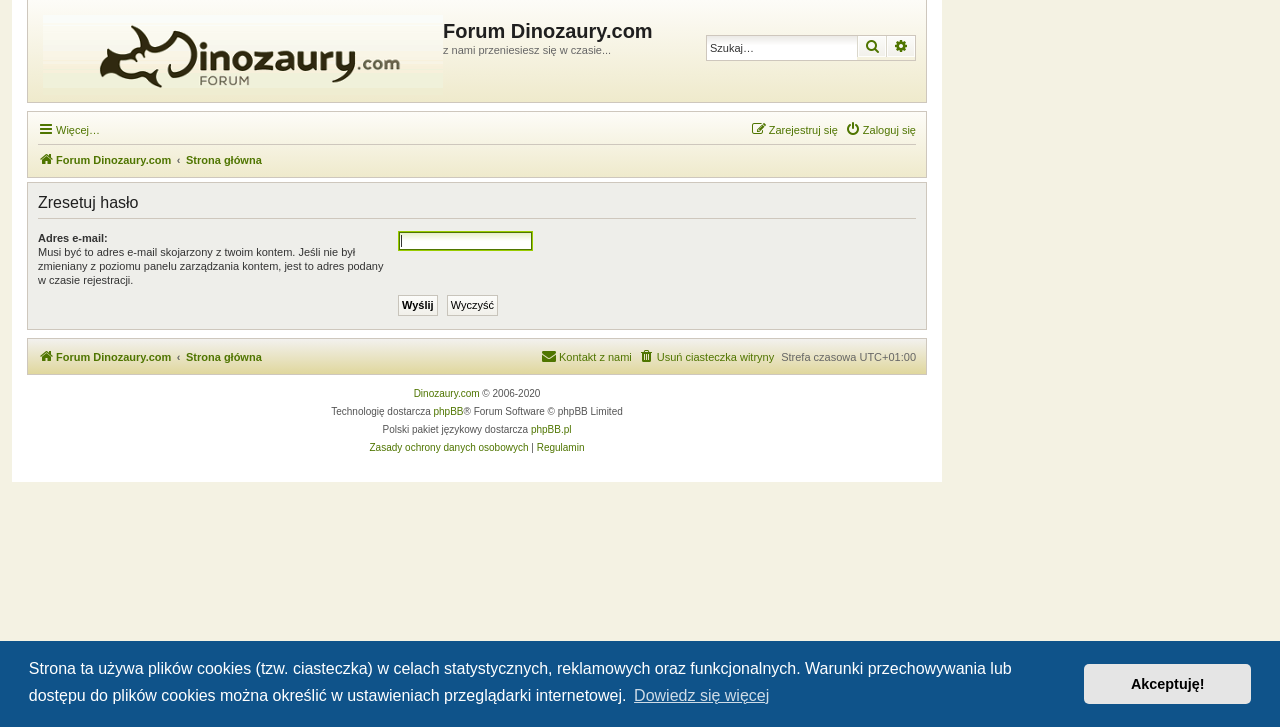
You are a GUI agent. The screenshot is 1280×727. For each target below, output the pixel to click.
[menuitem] (880, 130)
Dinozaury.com (447, 393)
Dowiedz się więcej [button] (701, 695)
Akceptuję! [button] (1168, 684)
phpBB (449, 411)
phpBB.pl (551, 429)
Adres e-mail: (73, 238)
